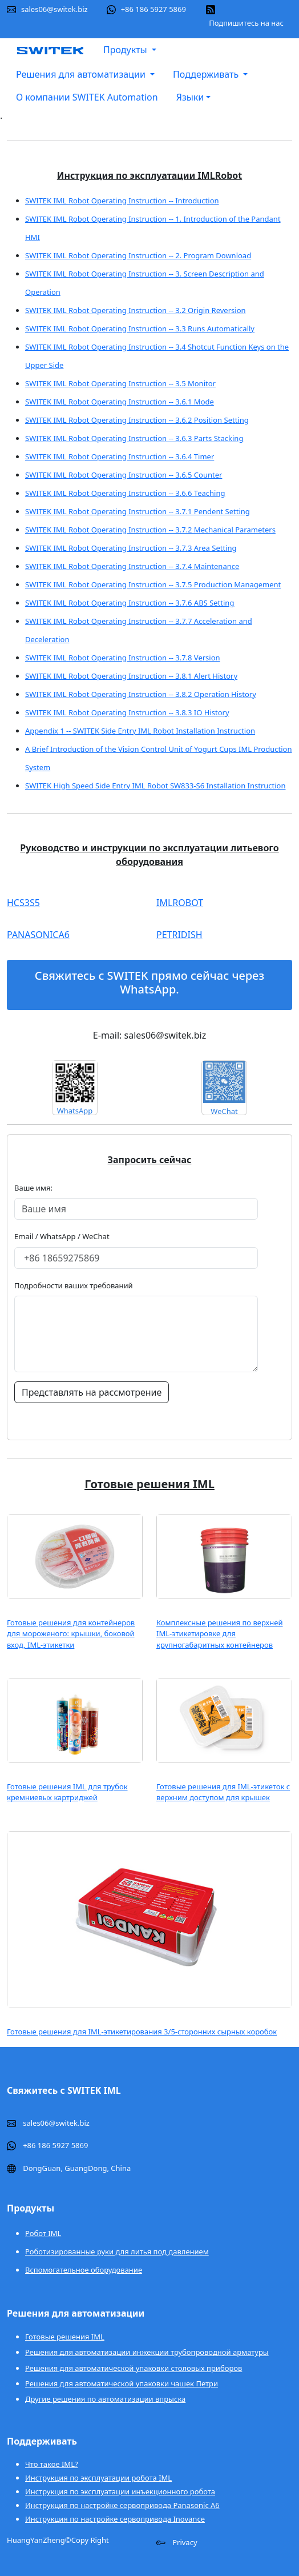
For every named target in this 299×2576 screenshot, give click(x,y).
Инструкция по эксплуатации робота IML (98, 2478)
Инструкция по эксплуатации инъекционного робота (120, 2491)
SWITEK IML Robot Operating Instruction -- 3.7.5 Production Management (153, 584)
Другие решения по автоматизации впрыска (105, 2399)
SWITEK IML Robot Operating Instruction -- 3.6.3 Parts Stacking (134, 438)
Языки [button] (190, 97)
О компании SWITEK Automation (87, 97)
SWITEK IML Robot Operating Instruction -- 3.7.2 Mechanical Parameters (150, 529)
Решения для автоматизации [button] (82, 74)
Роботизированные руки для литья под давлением (117, 2251)
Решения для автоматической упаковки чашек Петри (121, 2383)
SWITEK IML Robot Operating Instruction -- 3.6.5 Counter (123, 475)
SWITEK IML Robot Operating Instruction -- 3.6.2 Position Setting (137, 420)
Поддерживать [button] (207, 74)
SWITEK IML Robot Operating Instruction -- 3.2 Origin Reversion (135, 310)
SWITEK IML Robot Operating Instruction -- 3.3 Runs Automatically (139, 328)
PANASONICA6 (38, 934)
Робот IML (43, 2233)
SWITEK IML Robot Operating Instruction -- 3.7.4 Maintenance (132, 566)
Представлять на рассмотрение (91, 1392)
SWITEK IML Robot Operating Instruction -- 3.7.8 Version (122, 657)
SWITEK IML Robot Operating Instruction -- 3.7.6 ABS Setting (129, 603)
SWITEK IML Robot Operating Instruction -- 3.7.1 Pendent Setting (137, 511)
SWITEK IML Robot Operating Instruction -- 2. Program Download (138, 255)
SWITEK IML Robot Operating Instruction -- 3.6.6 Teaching (125, 493)
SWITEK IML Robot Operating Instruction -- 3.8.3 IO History (127, 712)
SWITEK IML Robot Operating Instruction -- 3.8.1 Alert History (131, 676)
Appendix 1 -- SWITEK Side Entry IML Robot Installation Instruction (140, 731)
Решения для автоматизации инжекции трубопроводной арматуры (147, 2352)
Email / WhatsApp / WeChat (62, 1236)
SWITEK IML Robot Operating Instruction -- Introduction (122, 200)
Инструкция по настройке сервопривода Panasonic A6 (122, 2505)
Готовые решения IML (64, 2336)
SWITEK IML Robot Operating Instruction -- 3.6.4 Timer (119, 456)
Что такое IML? (51, 2464)
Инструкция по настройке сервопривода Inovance (115, 2519)
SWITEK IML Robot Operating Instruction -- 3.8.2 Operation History (140, 694)
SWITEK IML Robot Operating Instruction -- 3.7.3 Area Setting (131, 548)
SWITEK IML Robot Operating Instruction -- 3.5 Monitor (120, 383)
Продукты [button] (126, 49)
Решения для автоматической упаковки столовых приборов (133, 2368)
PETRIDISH (179, 934)
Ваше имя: (36, 1188)
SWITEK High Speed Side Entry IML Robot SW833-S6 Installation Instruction (155, 785)
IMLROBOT (179, 902)
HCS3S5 (23, 902)
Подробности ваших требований (73, 1285)
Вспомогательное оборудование (83, 2270)
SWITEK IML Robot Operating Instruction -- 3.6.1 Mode (119, 401)
